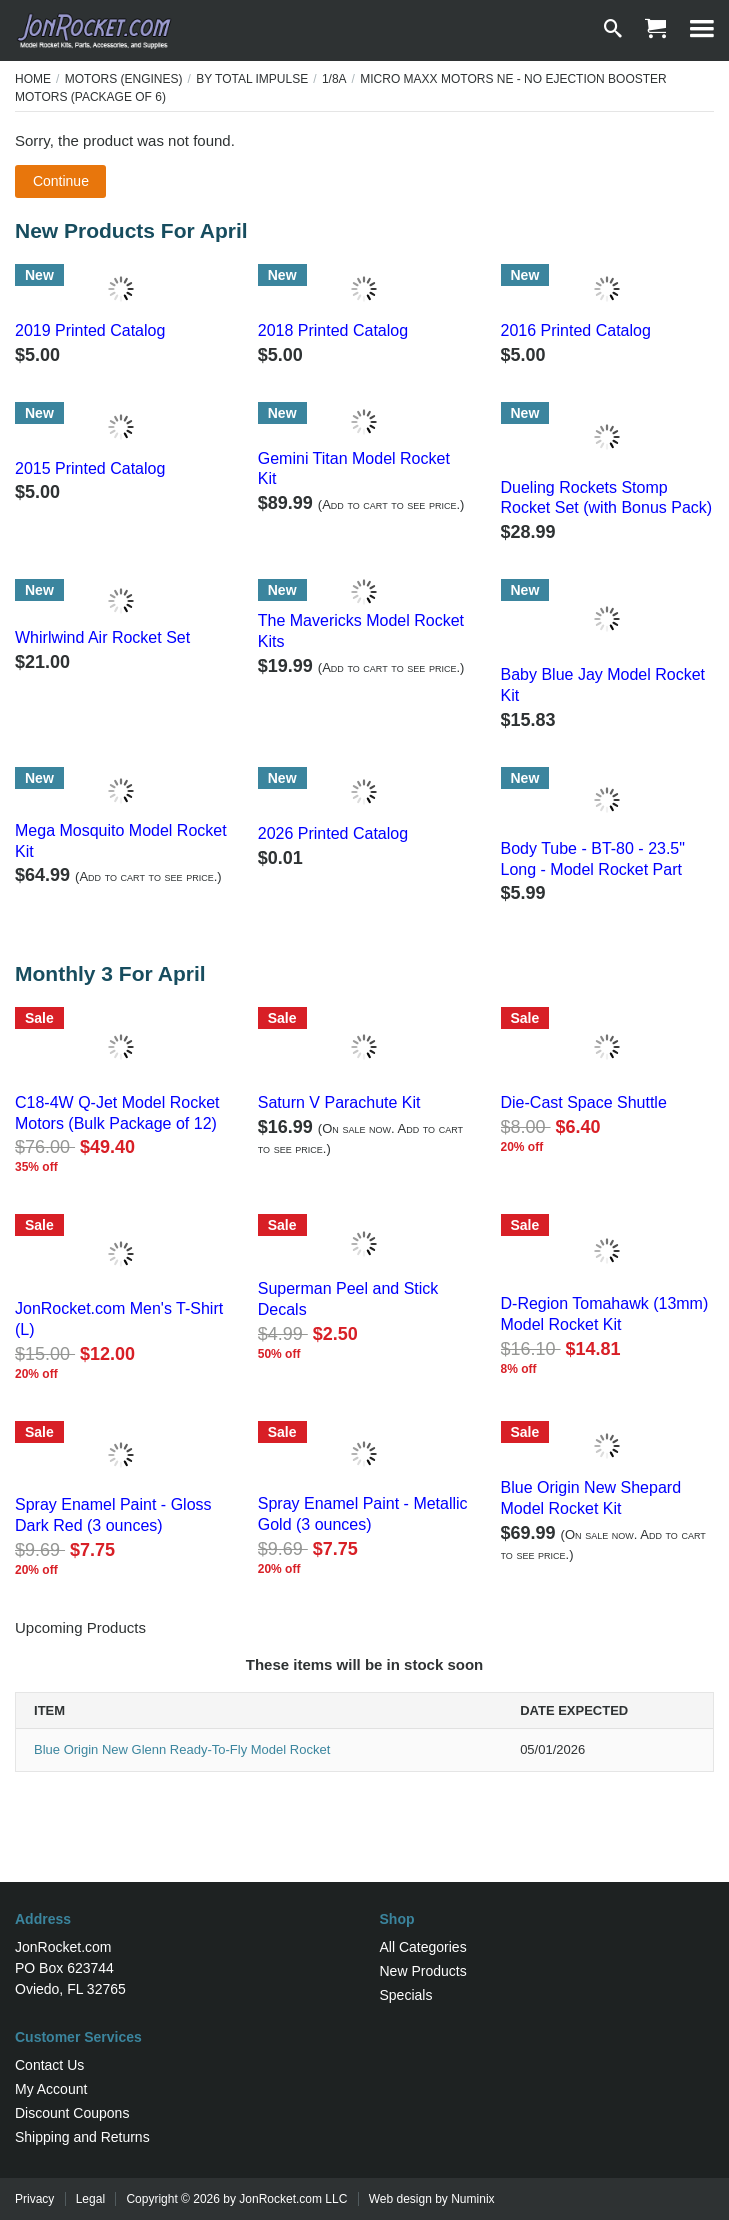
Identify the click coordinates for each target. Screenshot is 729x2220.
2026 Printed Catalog (333, 833)
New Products (423, 1971)
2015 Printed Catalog (90, 468)
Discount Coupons (72, 2113)
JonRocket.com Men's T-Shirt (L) (119, 1319)
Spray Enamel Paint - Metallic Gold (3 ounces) (363, 1514)
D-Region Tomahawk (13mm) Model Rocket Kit (605, 1314)
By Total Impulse (252, 79)
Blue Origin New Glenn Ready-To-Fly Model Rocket (182, 1749)
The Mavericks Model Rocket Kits (361, 631)
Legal (90, 2199)
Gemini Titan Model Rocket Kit (354, 469)
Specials (406, 1995)
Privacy (34, 2199)
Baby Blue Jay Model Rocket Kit (603, 685)
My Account (51, 2089)
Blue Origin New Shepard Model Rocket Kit (591, 1498)
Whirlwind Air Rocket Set (102, 637)
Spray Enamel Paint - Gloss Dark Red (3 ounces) (113, 1515)
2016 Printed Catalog (576, 330)
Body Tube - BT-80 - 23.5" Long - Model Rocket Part (593, 859)
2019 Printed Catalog (90, 330)
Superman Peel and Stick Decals (348, 1299)
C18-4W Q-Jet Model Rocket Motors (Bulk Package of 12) (117, 1113)
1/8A (334, 79)
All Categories (423, 1947)
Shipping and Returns (82, 2137)
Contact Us (49, 2065)
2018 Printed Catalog (333, 330)
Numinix (472, 2199)
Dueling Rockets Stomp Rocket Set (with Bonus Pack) (607, 498)
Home (33, 79)
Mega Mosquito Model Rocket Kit (121, 841)
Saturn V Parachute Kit (339, 1102)
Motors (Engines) (124, 79)
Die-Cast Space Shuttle (584, 1102)
